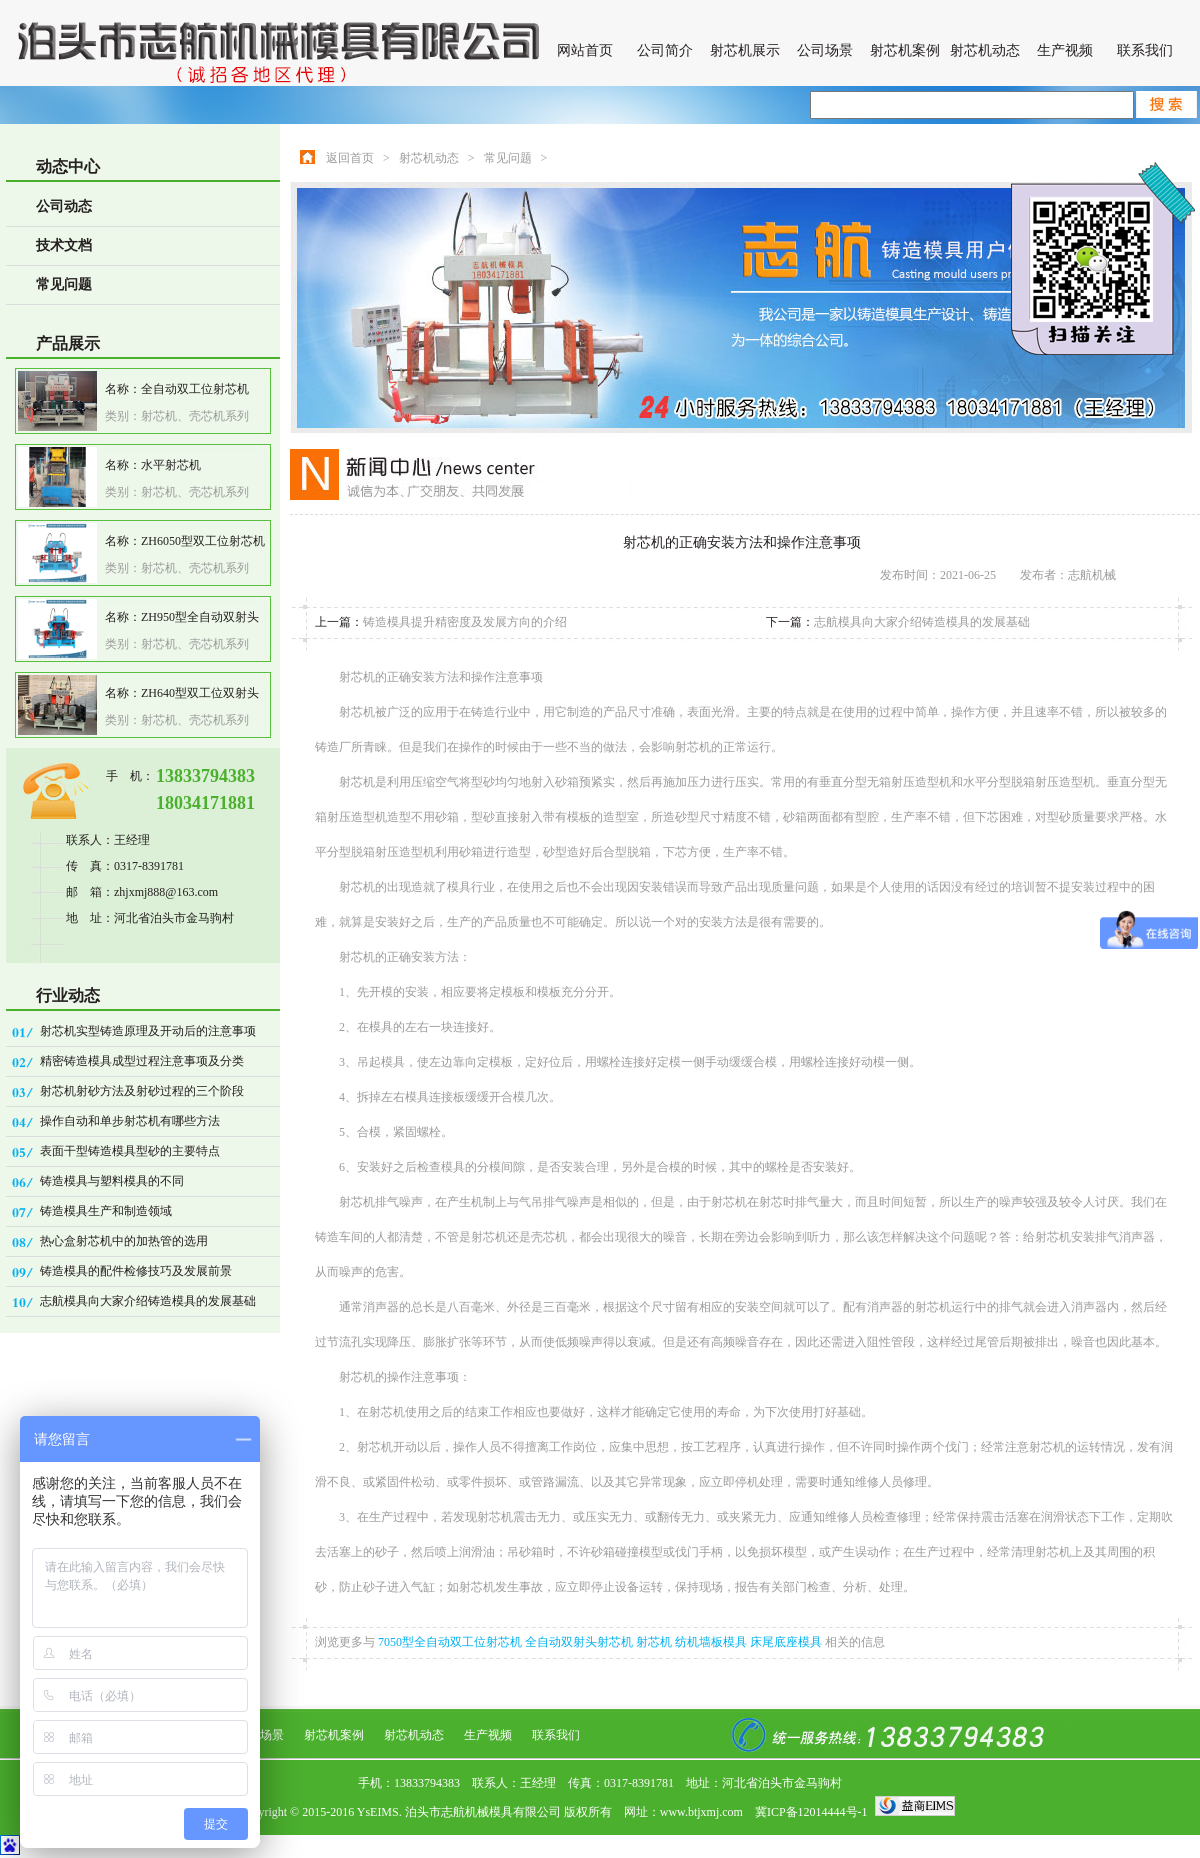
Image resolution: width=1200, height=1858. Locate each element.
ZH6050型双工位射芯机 (203, 541)
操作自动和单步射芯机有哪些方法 (130, 1121)
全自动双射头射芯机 (580, 1642)
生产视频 (1065, 50)
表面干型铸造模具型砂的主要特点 (130, 1151)
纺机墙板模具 (712, 1642)
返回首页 (350, 158)
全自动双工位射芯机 (195, 389)
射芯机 (655, 1642)
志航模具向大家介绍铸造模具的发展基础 (148, 1301)
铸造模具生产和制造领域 (106, 1211)
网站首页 (585, 50)
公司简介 (665, 50)
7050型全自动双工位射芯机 (451, 1642)
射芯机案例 (905, 50)
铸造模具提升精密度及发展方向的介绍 (465, 622)
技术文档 (64, 245)
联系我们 (1145, 50)
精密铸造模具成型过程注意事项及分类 (142, 1061)
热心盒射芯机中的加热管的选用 (124, 1241)
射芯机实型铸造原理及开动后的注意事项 (148, 1031)
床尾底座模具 (787, 1642)
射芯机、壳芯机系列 (195, 416)
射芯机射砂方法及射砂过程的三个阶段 (142, 1091)
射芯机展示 (745, 50)
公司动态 (64, 206)
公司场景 (825, 50)
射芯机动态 (985, 50)
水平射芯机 (171, 465)
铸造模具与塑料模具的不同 (112, 1181)
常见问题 (64, 284)
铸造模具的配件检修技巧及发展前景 (136, 1271)
